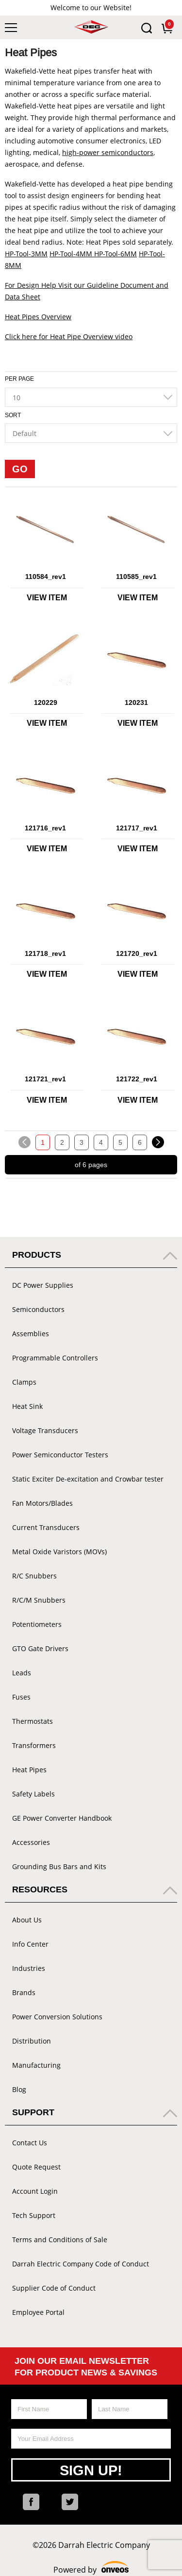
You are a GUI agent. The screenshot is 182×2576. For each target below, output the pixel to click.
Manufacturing (36, 2065)
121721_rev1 (45, 1079)
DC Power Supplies (42, 1285)
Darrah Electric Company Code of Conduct (80, 2263)
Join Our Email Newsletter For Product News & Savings (86, 2366)
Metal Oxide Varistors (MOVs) (59, 1551)
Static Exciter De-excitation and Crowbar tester (88, 1478)
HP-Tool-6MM (114, 253)
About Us (27, 1919)
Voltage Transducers (45, 1430)
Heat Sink (27, 1406)
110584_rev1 (45, 576)
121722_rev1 (136, 1079)
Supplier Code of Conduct (54, 2288)
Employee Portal (38, 2312)
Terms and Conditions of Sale (59, 2239)
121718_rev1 (45, 953)
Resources (39, 1889)
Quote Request (36, 2166)
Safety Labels (33, 1793)
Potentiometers (37, 1624)
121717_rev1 (136, 828)
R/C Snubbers (34, 1575)
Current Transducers (46, 1527)
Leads (21, 1672)
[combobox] (91, 397)
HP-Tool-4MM (71, 253)
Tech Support (33, 2215)
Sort (13, 415)
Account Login (35, 2191)
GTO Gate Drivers (40, 1648)
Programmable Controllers (55, 1357)
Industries (28, 1968)
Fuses (21, 1697)
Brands (23, 1992)
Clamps (24, 1382)
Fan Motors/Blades (42, 1503)
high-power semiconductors (107, 152)
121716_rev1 (45, 828)
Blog (19, 2089)
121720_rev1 (136, 953)
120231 (136, 702)
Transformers (34, 1745)
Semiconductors (38, 1309)
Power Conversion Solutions (57, 2016)
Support (33, 2112)
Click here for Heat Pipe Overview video (68, 336)
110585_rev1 (136, 576)
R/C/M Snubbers (39, 1600)
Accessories (31, 1842)
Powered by (91, 2568)
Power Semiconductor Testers (60, 1454)
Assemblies (30, 1333)
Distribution (31, 2040)
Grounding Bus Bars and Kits (59, 1866)
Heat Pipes (29, 1769)
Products (36, 1255)
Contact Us (29, 2142)
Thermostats (32, 1721)
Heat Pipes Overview (38, 316)
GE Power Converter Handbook (62, 1818)
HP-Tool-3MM (26, 253)
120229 (45, 702)
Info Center (30, 1944)
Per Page (19, 378)
